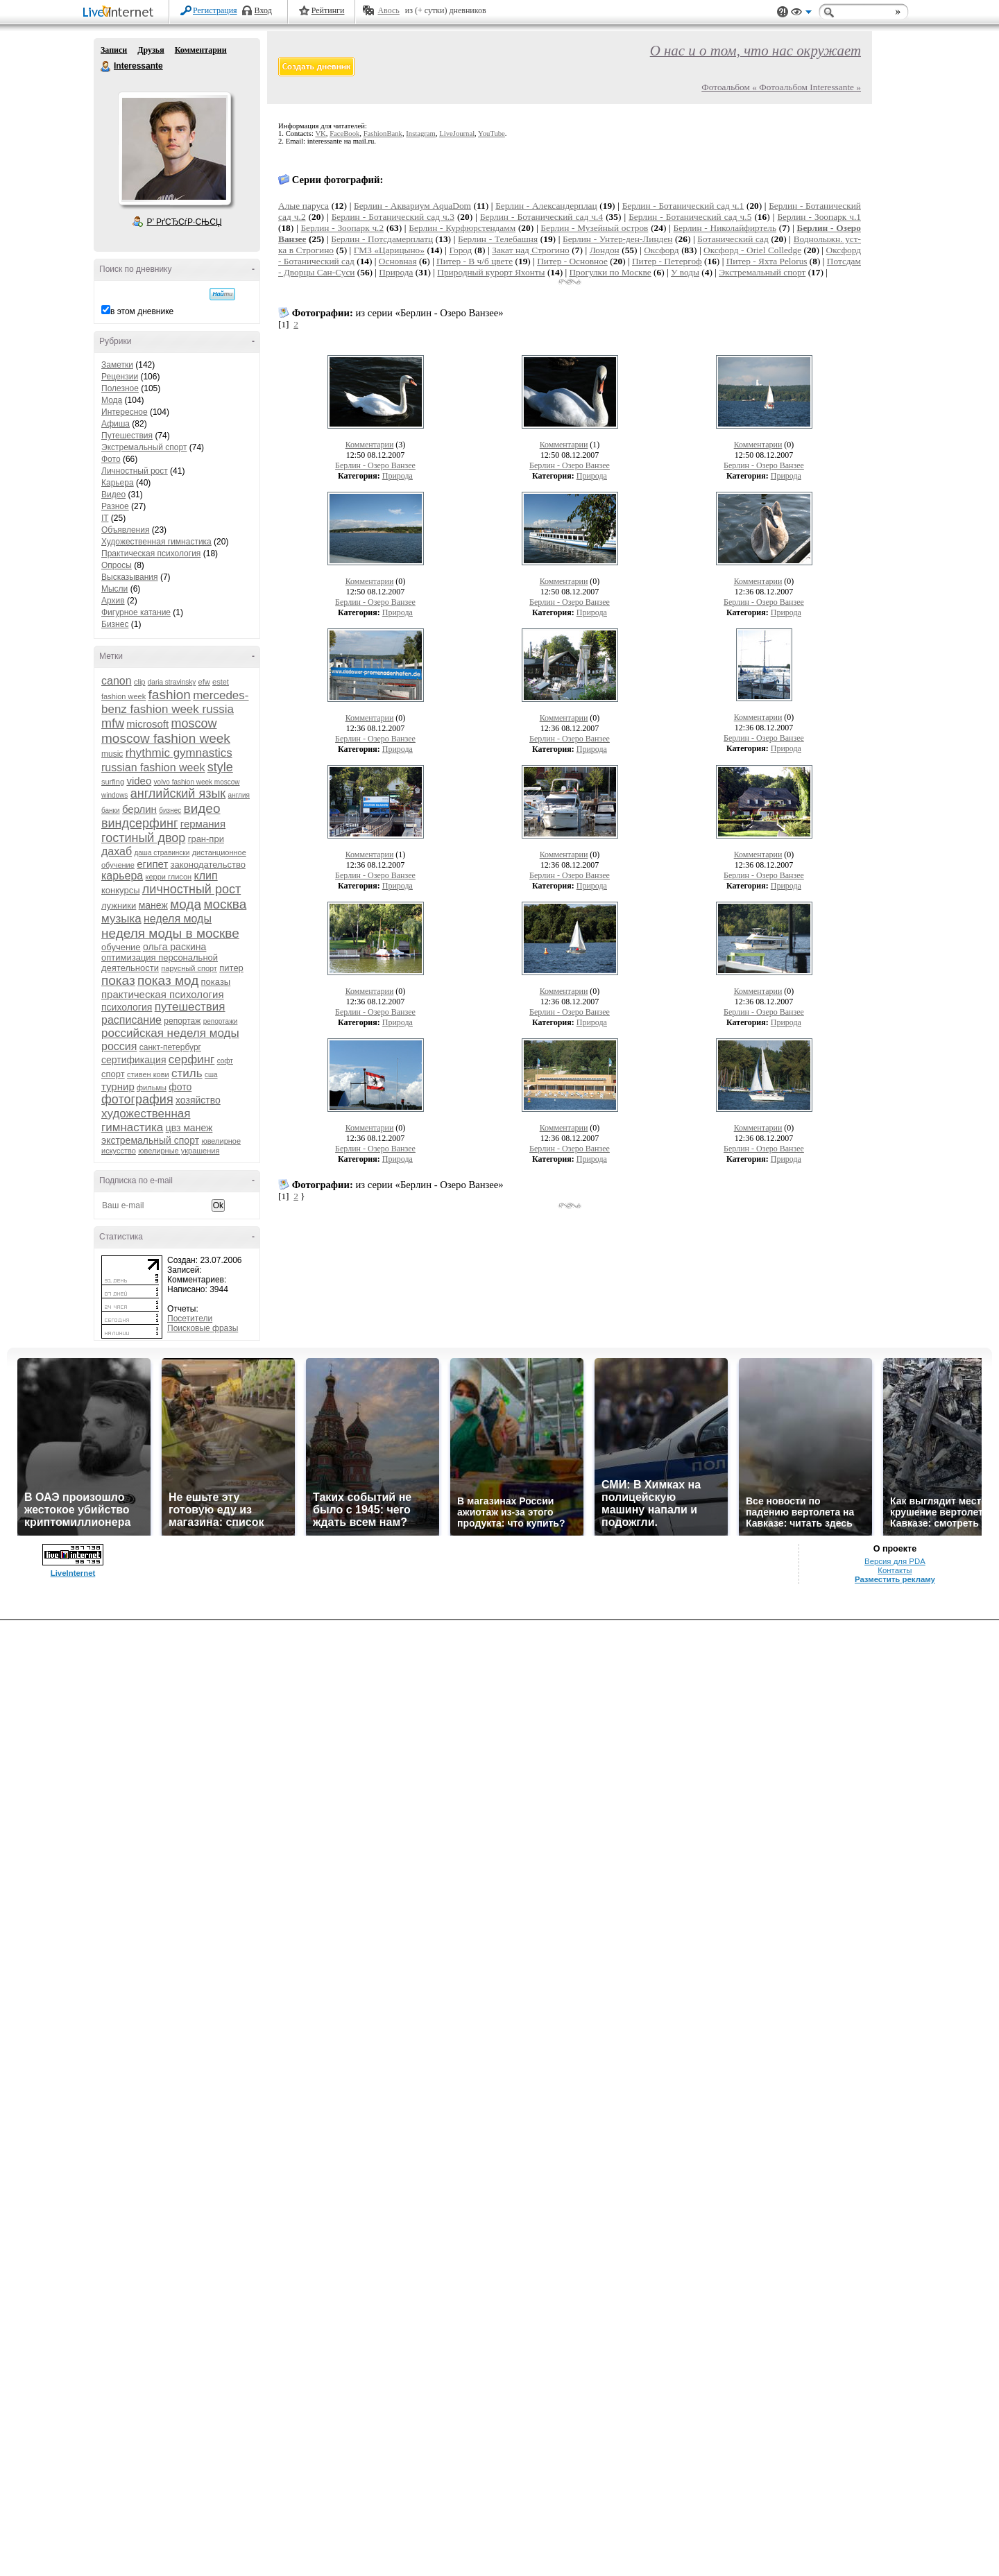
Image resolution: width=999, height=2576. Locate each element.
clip (140, 682)
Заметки (117, 365)
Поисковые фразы (202, 1328)
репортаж (182, 1021)
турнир (118, 1086)
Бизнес (114, 624)
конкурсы (120, 890)
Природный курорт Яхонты (491, 272)
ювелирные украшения (178, 1151)
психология (126, 1007)
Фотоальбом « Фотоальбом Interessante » (781, 87)
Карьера (117, 483)
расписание (131, 1020)
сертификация (133, 1059)
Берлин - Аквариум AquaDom (412, 205)
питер (231, 968)
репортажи (220, 1021)
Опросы (116, 565)
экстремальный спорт (150, 1140)
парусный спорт (189, 968)
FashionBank (383, 133)
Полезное (120, 388)
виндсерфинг (139, 823)
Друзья (150, 50)
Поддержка (782, 12)
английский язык (178, 793)
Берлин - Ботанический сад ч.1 (683, 205)
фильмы (151, 1087)
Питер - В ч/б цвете (474, 261)
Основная (398, 261)
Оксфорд (661, 250)
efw (204, 682)
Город (460, 250)
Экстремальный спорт (144, 447)
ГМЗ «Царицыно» (389, 250)
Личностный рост (134, 471)
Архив (113, 601)
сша (211, 1075)
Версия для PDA (894, 1561)
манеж (153, 905)
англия (239, 795)
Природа (396, 272)
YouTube (491, 133)
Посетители (189, 1318)
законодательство (208, 864)
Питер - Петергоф (667, 261)
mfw (112, 723)
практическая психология (162, 994)
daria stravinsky (172, 682)
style (220, 767)
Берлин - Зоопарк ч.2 (342, 228)
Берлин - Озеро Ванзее (375, 465)
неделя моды (178, 919)
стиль (187, 1073)
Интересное (124, 412)
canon (116, 681)
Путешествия (127, 435)
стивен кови (148, 1074)
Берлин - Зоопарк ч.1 (819, 217)
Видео (113, 494)
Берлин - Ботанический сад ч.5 (690, 217)
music (112, 754)
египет (152, 864)
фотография (137, 1099)
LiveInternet (120, 13)
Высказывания (129, 577)
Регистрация (215, 10)
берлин (139, 809)
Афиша (115, 424)
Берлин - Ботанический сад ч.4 (541, 217)
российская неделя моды (170, 1033)
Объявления (125, 530)
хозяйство (198, 1100)
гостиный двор (143, 838)
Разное (115, 506)
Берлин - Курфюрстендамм (462, 228)
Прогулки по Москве (610, 272)
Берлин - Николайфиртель (725, 228)
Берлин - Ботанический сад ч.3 (393, 217)
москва (224, 904)
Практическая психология (150, 553)
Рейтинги (328, 10)
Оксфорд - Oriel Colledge (752, 250)
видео (202, 808)
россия (119, 1046)
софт (225, 1061)
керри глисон (169, 877)
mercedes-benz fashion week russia (175, 702)
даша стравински (161, 853)
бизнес (170, 810)
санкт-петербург (170, 1047)
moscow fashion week (165, 738)
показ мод (167, 980)
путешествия (190, 1006)
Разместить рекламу (895, 1579)
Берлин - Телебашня (498, 239)
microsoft (147, 724)
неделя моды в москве (170, 933)
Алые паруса (303, 205)
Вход (263, 10)
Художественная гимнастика (156, 542)
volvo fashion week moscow (197, 782)
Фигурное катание (136, 612)
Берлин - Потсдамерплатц (382, 239)
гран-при (206, 839)
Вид (801, 13)
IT (104, 518)
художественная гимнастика (145, 1120)
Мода (111, 400)
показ (118, 980)
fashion (169, 694)
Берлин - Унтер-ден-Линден (617, 239)
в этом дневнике (141, 311)
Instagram (421, 133)
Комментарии (201, 50)
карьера (122, 876)
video (138, 781)
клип (206, 876)
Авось (388, 10)
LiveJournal (457, 133)
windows (114, 795)
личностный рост (191, 889)
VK (320, 133)
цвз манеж (189, 1127)
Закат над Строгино (531, 250)
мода (185, 904)
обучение (121, 947)
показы (216, 982)
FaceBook (344, 133)
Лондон (605, 250)
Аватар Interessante (174, 148)
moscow (194, 723)
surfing (112, 782)
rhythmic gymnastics (179, 752)
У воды (685, 272)
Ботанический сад (732, 239)
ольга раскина (174, 946)
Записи (114, 50)
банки (110, 810)
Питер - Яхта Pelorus (767, 261)
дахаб (116, 851)
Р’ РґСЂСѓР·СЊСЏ (184, 222)
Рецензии (119, 376)
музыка (121, 918)
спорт (113, 1074)
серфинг (191, 1059)
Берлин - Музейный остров (594, 228)
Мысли (114, 589)
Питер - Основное (572, 261)
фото (180, 1086)
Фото (111, 459)
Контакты (895, 1570)
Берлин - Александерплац (546, 205)
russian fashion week (153, 767)
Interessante (106, 66)
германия (202, 824)
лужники (118, 905)
